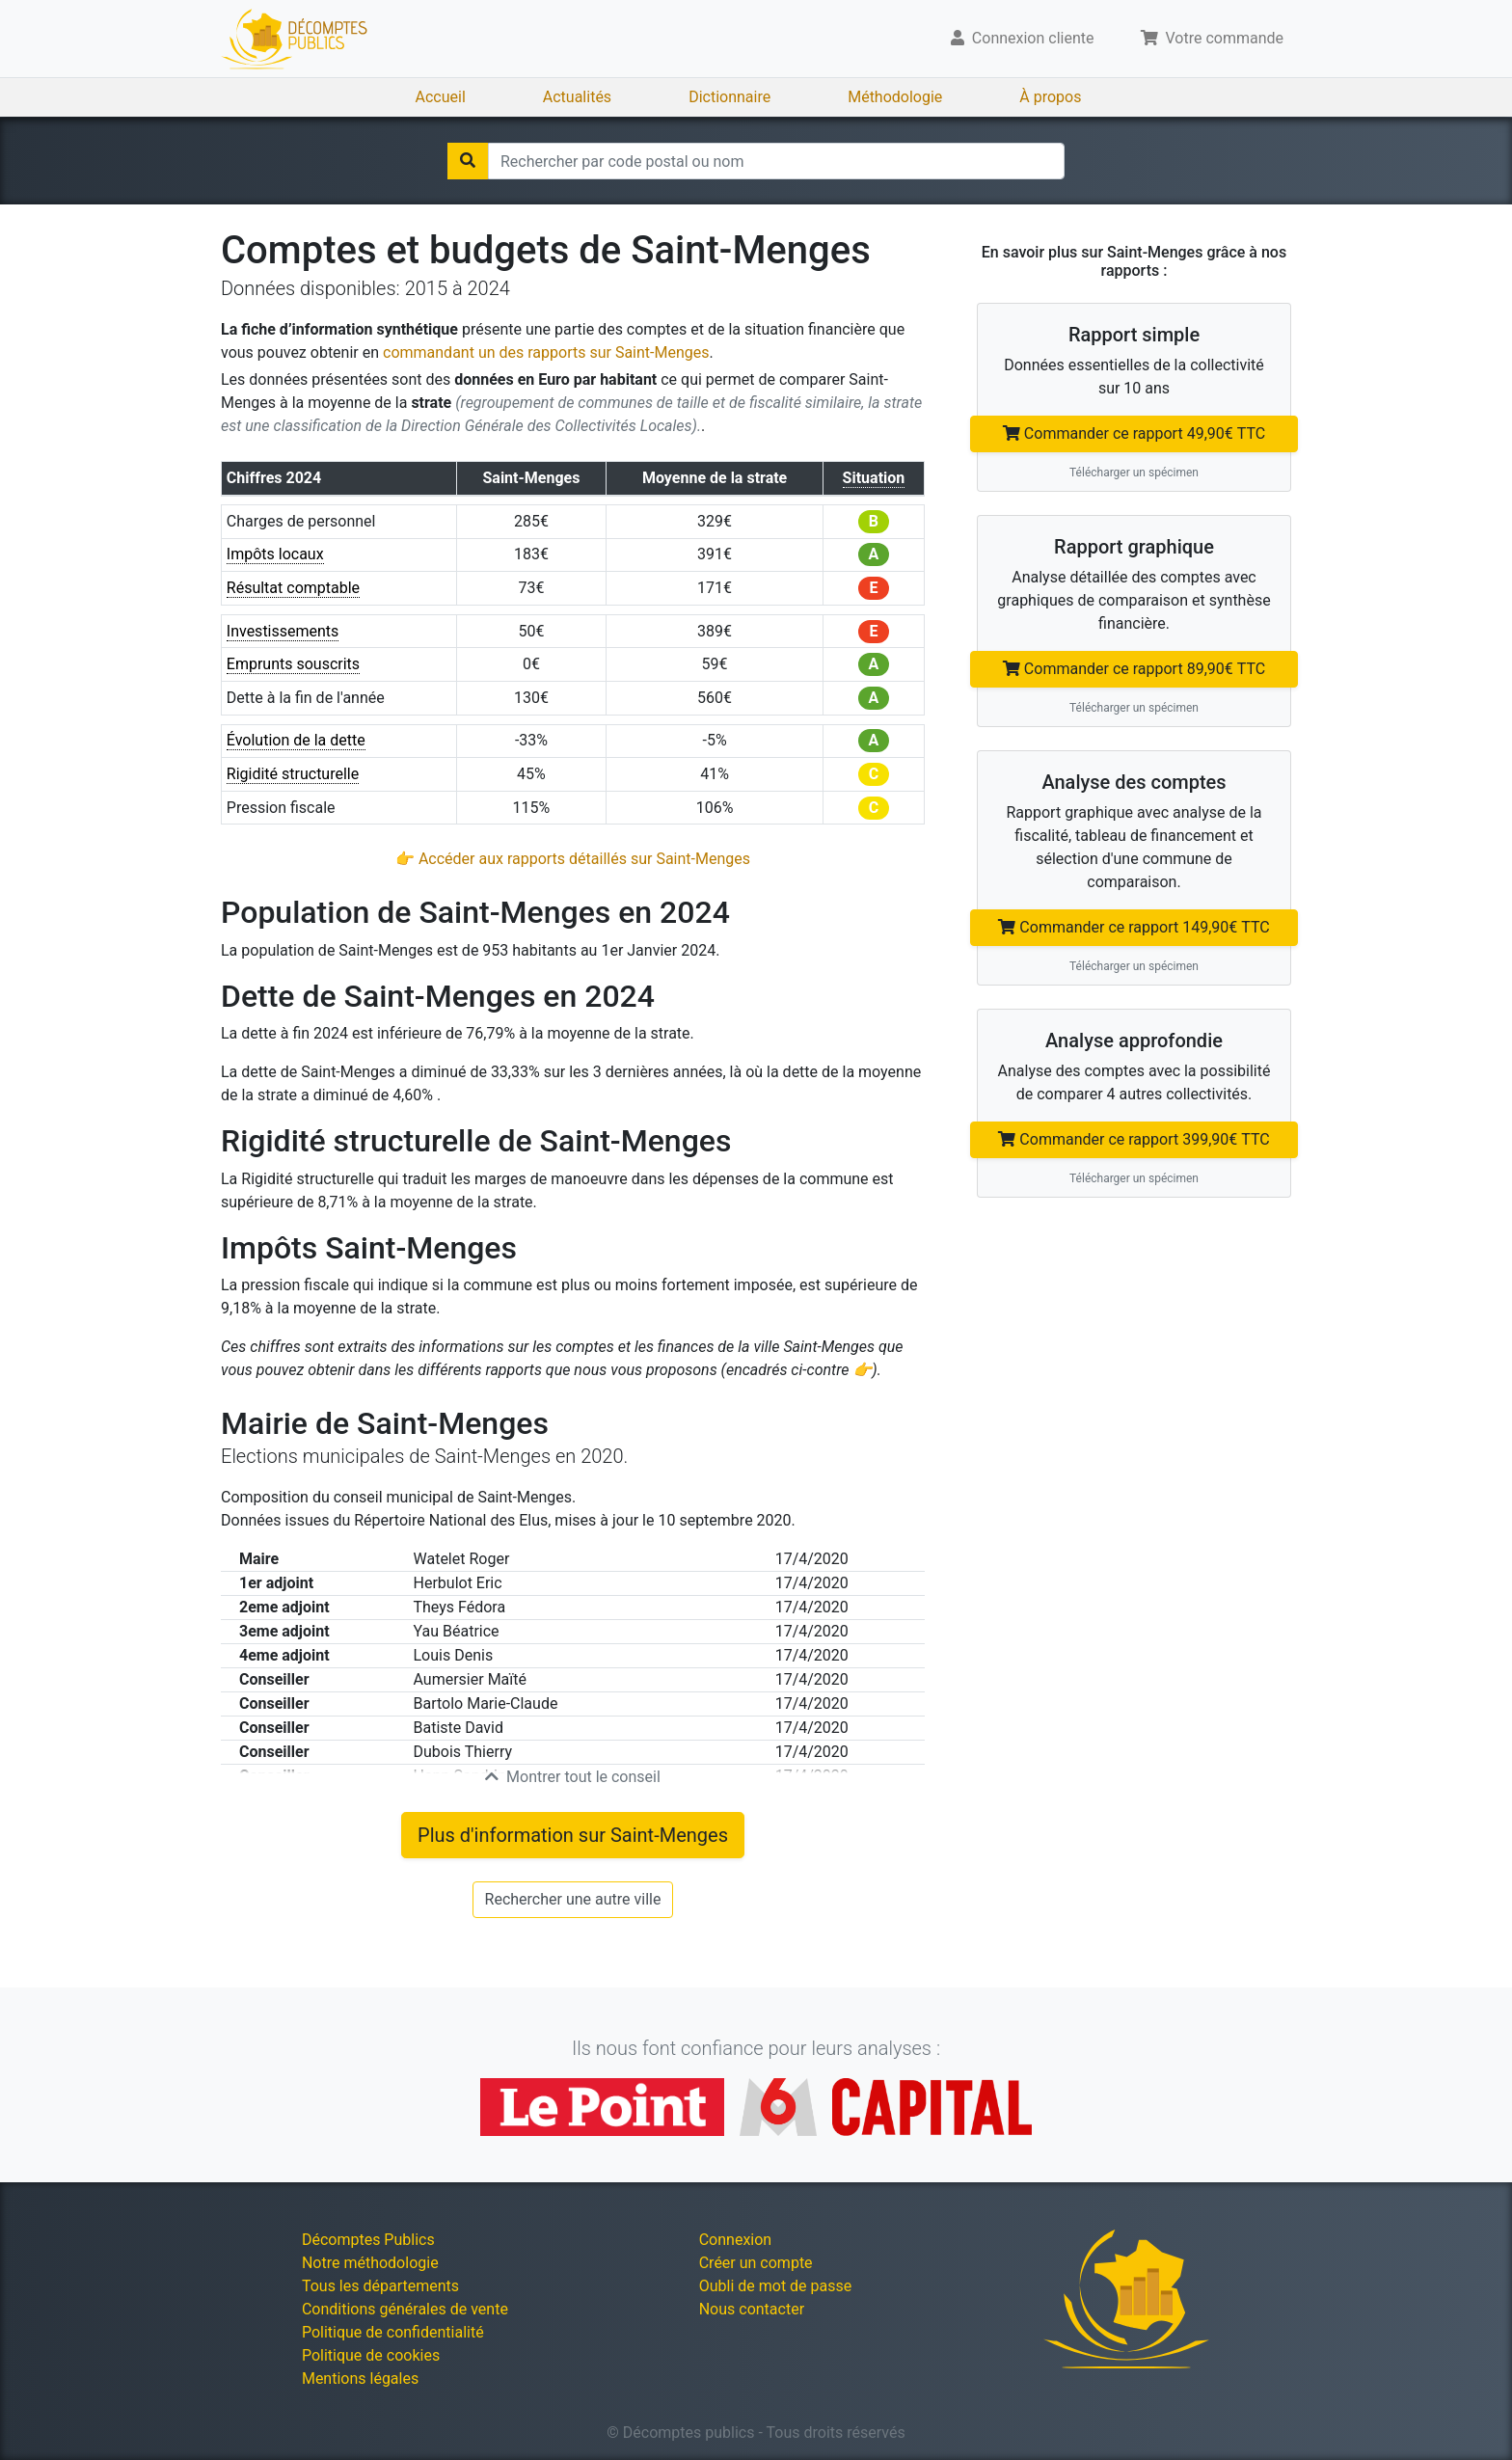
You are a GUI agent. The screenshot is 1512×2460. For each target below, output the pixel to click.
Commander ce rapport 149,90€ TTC (1133, 927)
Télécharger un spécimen (1134, 472)
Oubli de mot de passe (775, 2286)
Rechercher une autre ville (573, 1899)
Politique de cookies (371, 2355)
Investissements (283, 631)
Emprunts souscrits (293, 664)
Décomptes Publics (368, 2239)
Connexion (735, 2239)
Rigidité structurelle (293, 774)
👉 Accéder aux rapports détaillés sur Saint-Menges (572, 859)
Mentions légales (360, 2378)
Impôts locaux (275, 554)
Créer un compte (756, 2263)
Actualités (577, 97)
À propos (1050, 97)
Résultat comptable (293, 588)
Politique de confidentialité (393, 2332)
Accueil (441, 97)
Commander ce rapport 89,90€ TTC (1134, 669)
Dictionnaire (729, 97)
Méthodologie (895, 97)
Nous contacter (751, 2309)
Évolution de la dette (296, 740)
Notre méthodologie (370, 2263)
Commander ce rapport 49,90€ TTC (1134, 433)
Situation (874, 478)
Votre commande (1212, 38)
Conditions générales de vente (405, 2309)
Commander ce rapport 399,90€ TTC (1133, 1139)
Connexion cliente (1022, 38)
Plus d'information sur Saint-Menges (573, 1835)
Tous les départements (380, 2286)
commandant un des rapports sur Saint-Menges (546, 352)
